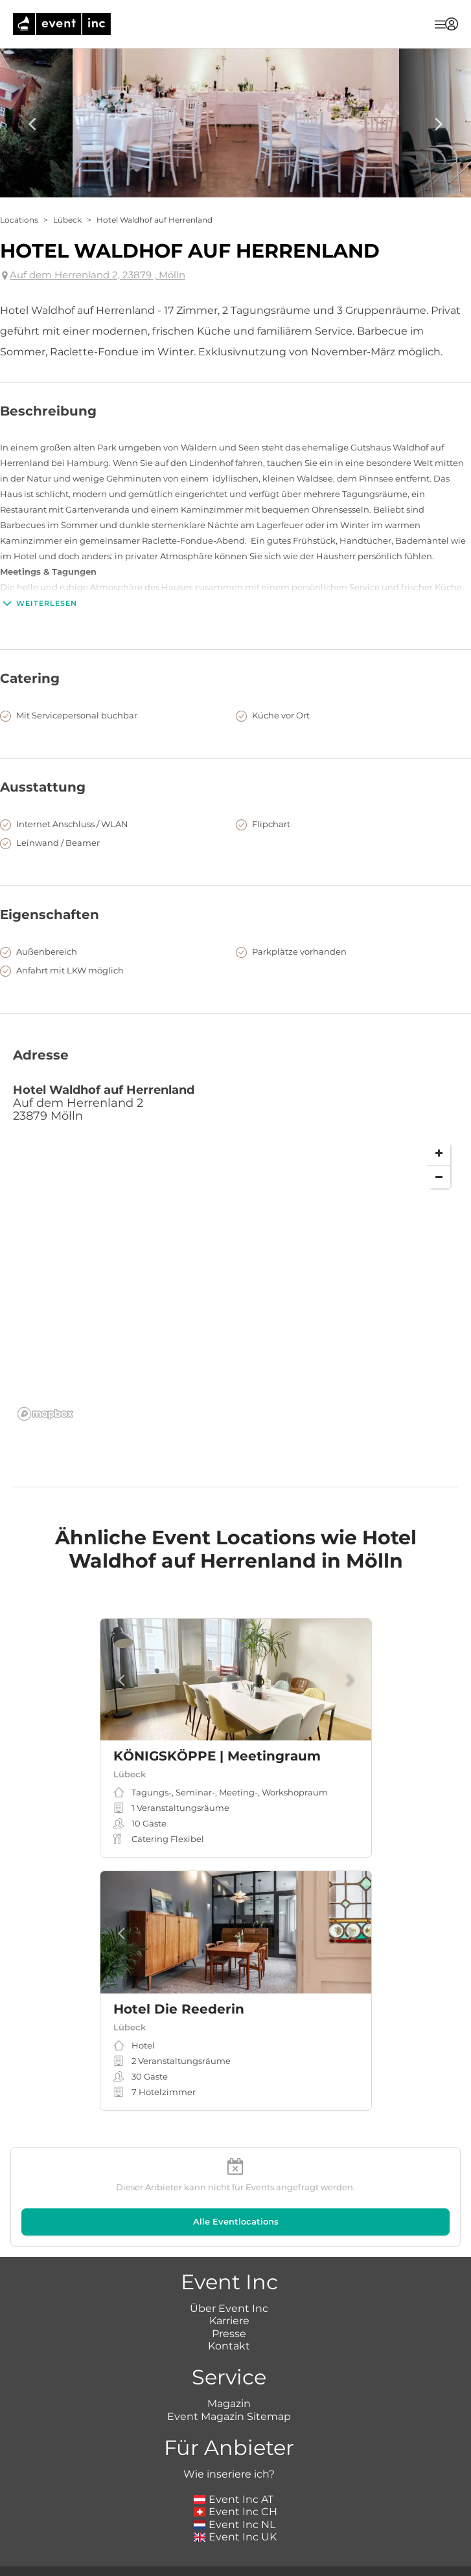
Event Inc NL (235, 2524)
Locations (19, 220)
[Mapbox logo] (45, 1413)
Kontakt (229, 2346)
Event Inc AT (234, 2499)
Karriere (229, 2321)
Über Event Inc (229, 2308)
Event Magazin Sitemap (229, 2416)
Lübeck (67, 220)
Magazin (229, 2403)
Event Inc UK (235, 2537)
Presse (229, 2333)
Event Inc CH (236, 2511)
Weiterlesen (38, 603)
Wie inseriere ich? (229, 2474)
